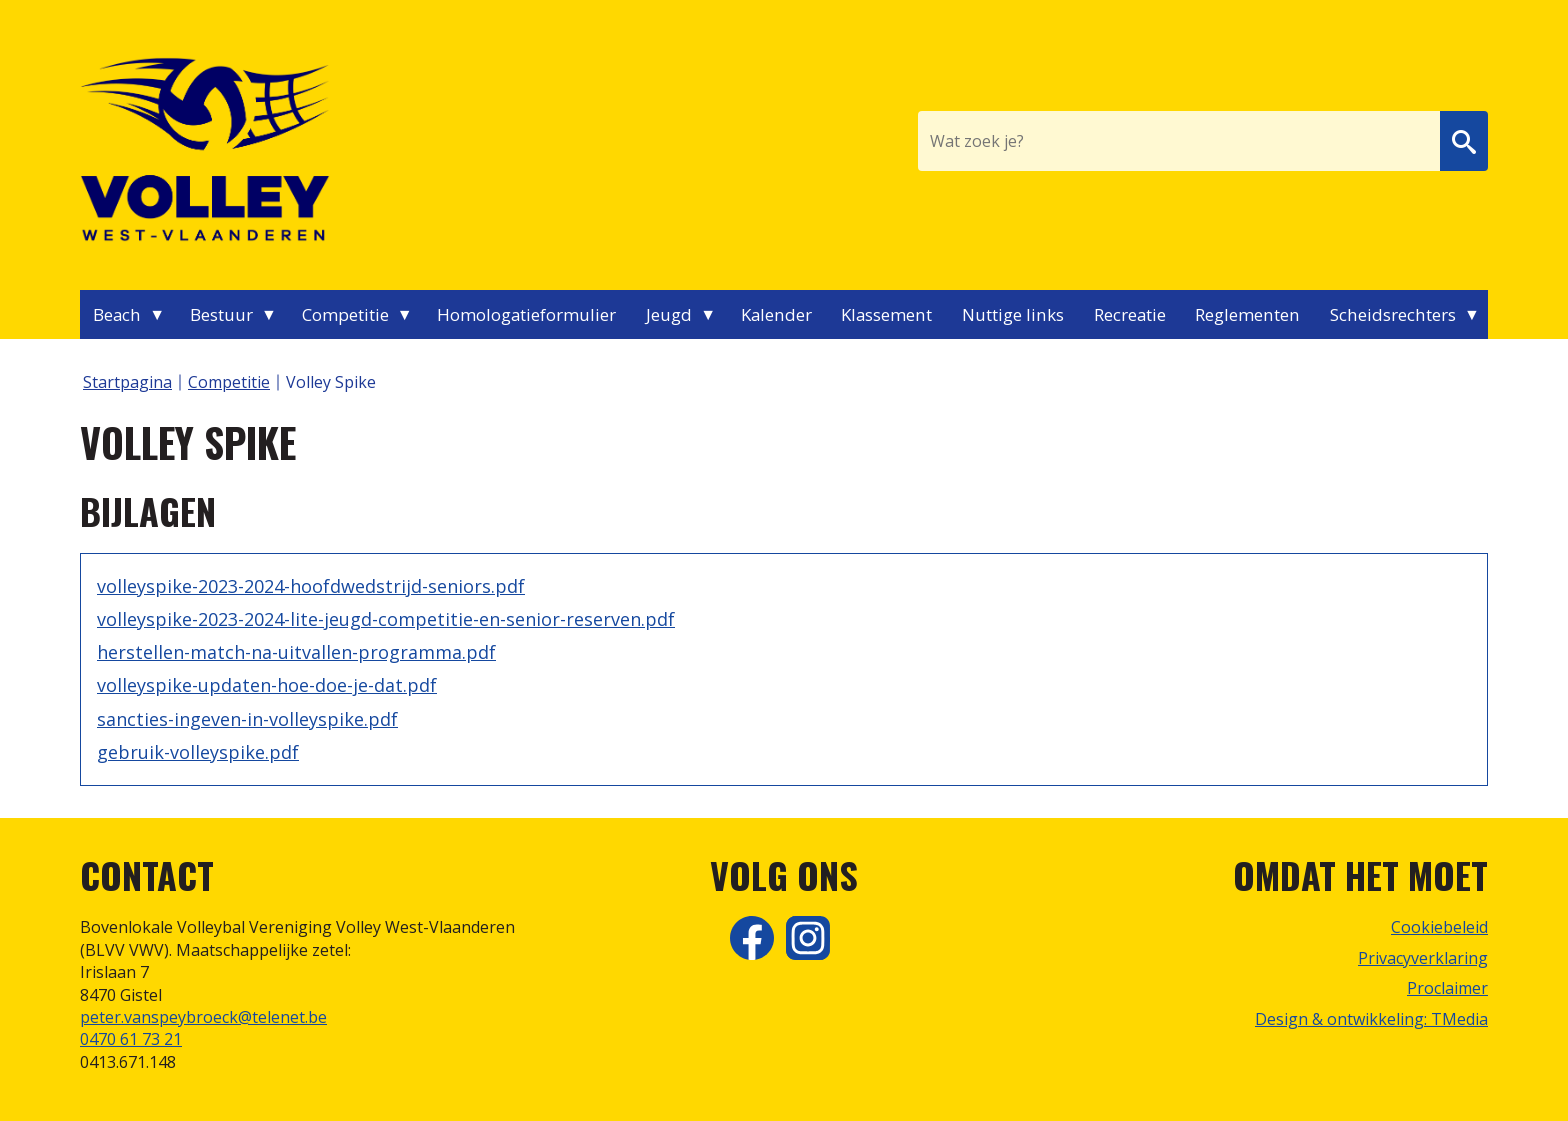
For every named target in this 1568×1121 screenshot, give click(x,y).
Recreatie (1130, 314)
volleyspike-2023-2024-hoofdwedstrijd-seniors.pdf (311, 586)
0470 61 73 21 (131, 1039)
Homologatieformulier (526, 314)
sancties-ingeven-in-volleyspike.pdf (247, 719)
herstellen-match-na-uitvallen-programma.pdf (296, 652)
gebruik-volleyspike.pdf (198, 752)
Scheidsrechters (1393, 314)
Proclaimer (1447, 988)
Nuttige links (1013, 314)
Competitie (345, 314)
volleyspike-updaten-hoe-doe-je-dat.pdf (267, 685)
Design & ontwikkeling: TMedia (1371, 1019)
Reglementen (1247, 314)
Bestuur (221, 314)
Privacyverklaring (1423, 958)
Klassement (886, 314)
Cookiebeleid (1439, 927)
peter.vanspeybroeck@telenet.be (203, 1017)
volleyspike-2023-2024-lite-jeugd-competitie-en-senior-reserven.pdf (386, 619)
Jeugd (669, 314)
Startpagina (127, 382)
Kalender (776, 314)
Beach (117, 314)
